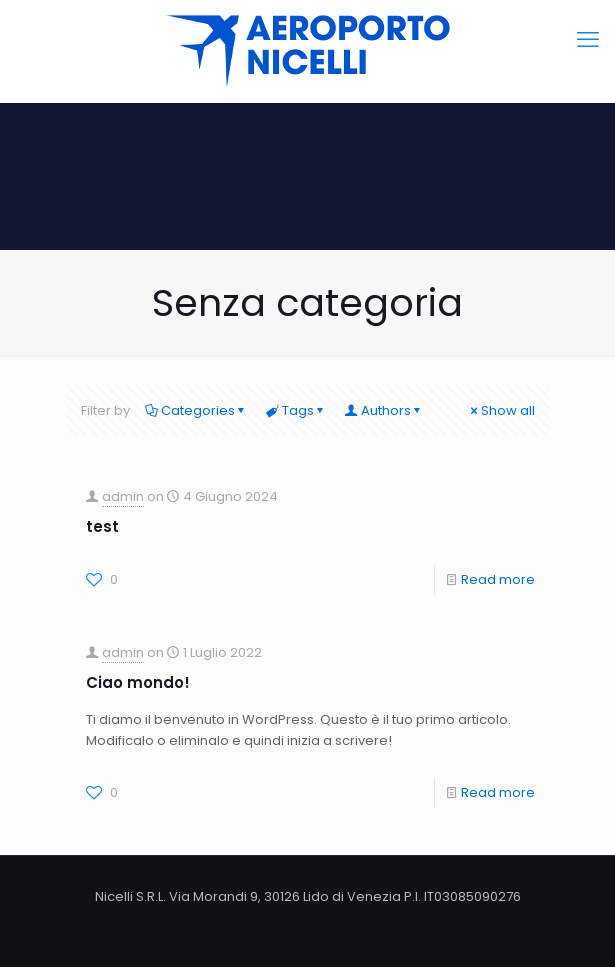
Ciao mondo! (138, 682)
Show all (501, 410)
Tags (296, 410)
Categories (196, 410)
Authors (384, 410)
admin (123, 496)
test (102, 526)
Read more (498, 579)
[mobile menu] (588, 40)
